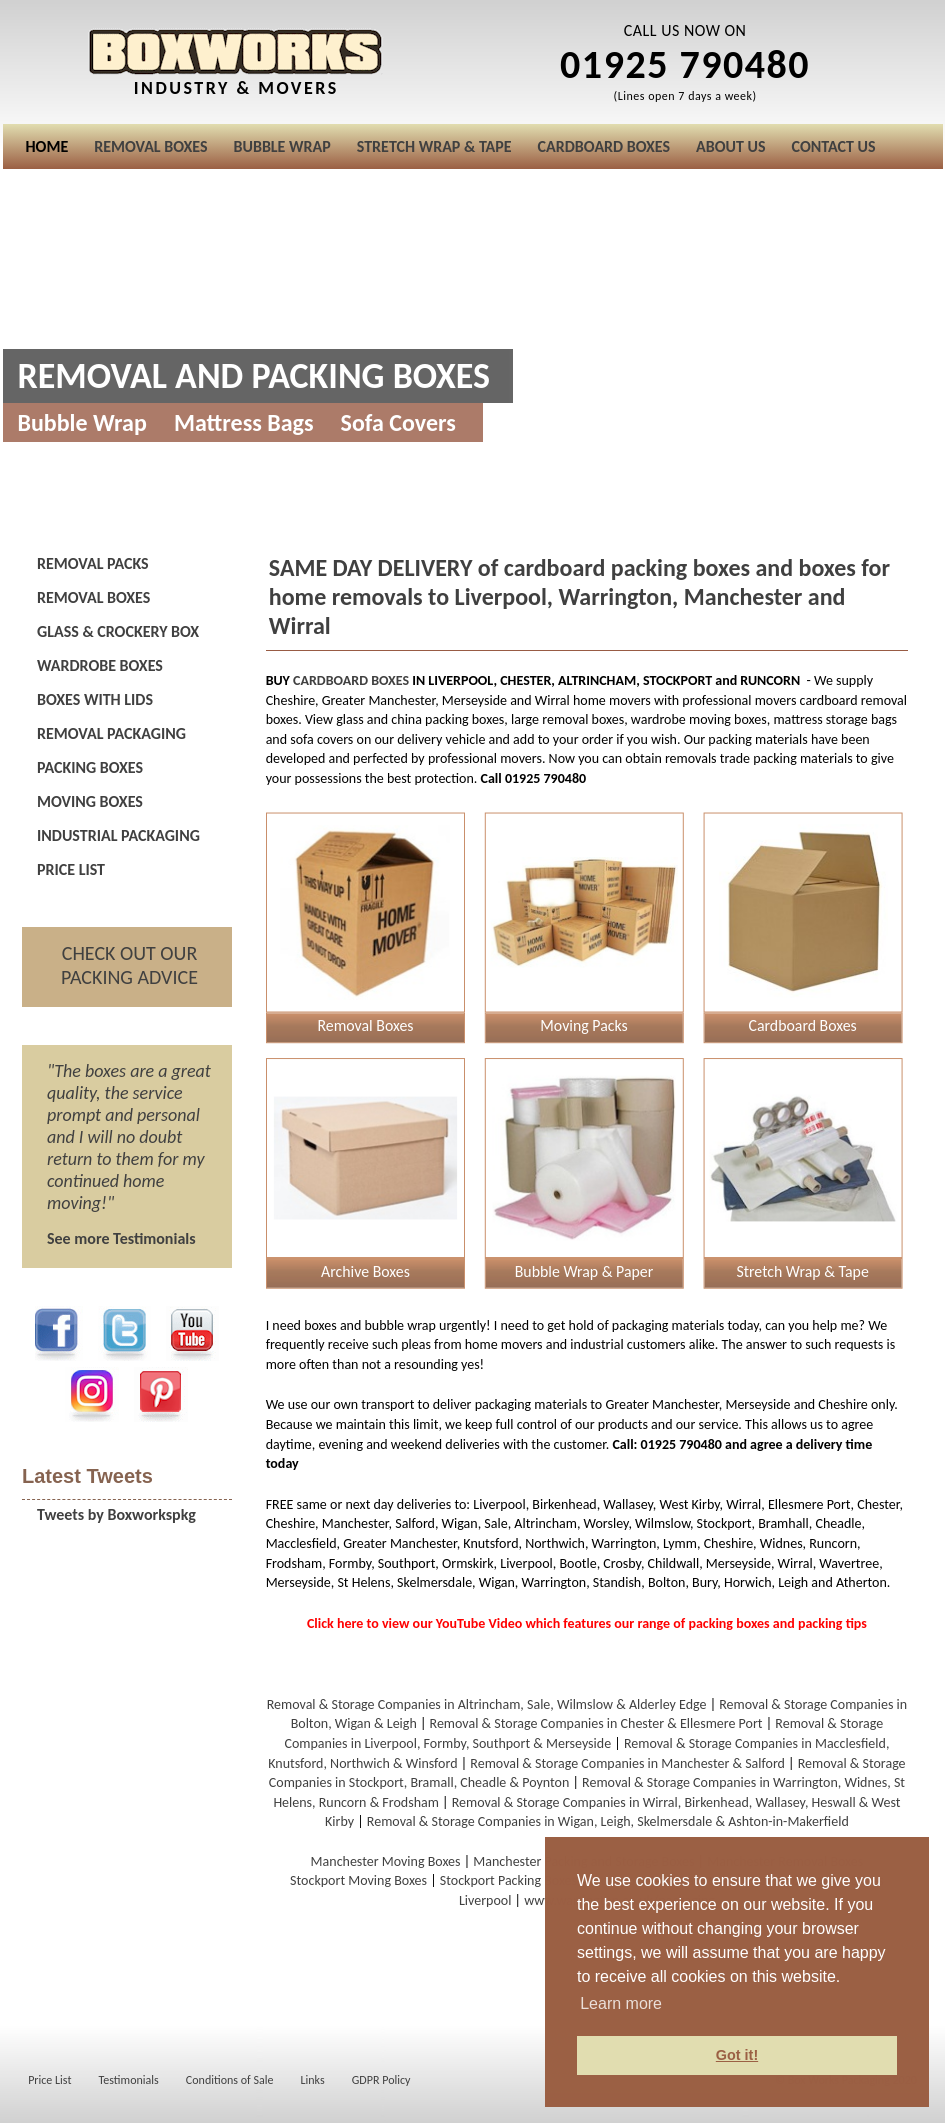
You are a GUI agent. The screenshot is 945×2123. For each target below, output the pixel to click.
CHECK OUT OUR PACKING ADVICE (129, 965)
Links (313, 2080)
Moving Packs (583, 1025)
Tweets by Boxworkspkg (116, 1514)
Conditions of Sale (230, 2080)
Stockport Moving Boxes (358, 1880)
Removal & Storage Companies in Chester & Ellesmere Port (596, 1723)
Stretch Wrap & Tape (802, 1271)
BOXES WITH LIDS (95, 699)
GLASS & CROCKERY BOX (118, 631)
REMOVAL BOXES (93, 597)
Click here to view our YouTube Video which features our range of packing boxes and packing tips (587, 1623)
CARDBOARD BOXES (351, 680)
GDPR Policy (381, 2080)
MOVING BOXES (90, 801)
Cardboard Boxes (802, 1025)
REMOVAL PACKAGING (111, 733)
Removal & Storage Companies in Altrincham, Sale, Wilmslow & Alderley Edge (487, 1704)
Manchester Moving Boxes (386, 1861)
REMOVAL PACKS (93, 563)
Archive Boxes (365, 1271)
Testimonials (129, 2080)
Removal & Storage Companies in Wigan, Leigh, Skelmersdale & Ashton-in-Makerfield (608, 1821)
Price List (49, 2080)
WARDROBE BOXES (100, 665)
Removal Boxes (365, 1025)
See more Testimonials (121, 1238)
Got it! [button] (737, 2055)
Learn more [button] (621, 2003)
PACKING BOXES (90, 767)
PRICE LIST (71, 869)
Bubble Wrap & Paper (583, 1271)
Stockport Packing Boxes (508, 1880)
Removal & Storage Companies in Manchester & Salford (627, 1763)
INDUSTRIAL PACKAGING (118, 835)
